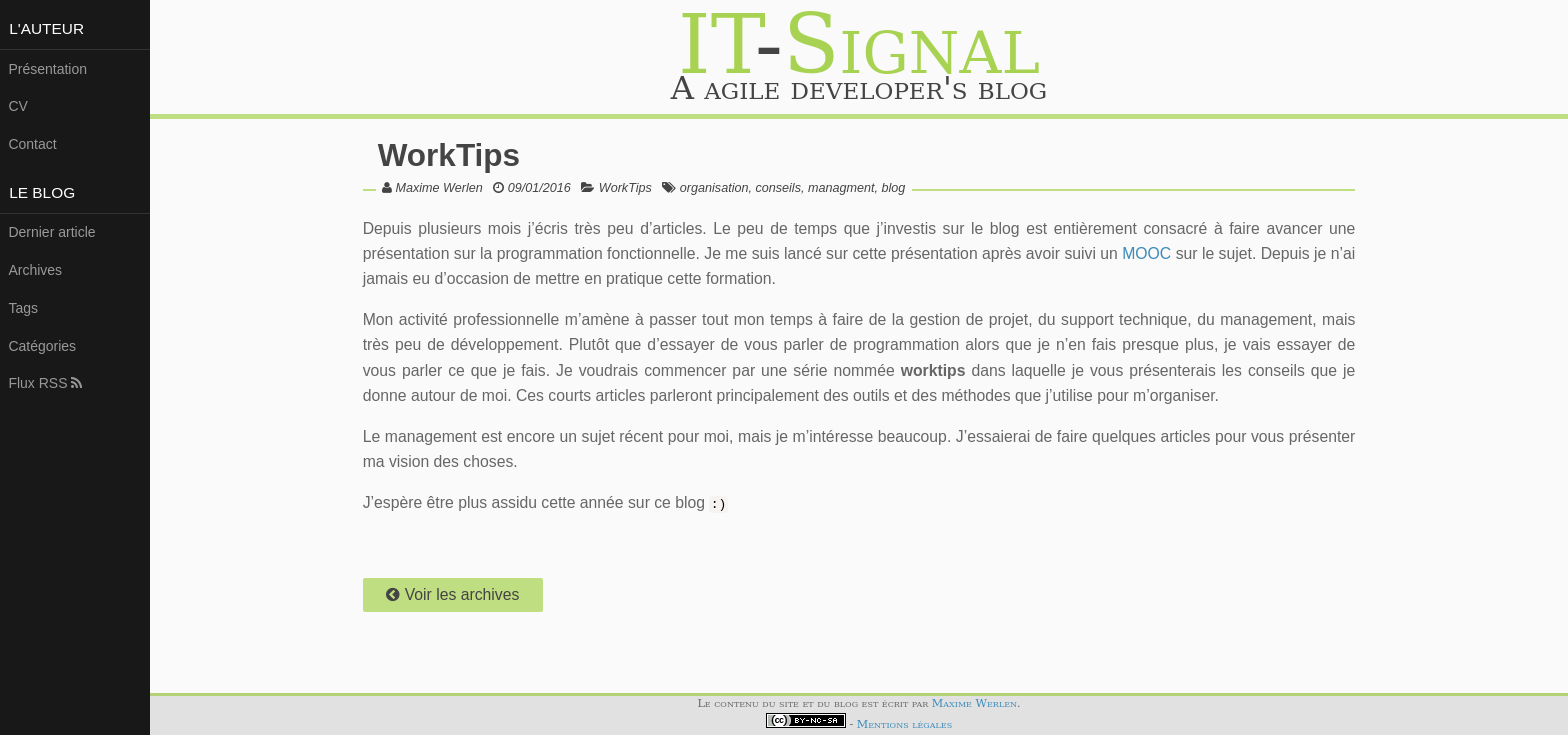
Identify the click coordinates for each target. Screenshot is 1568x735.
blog (893, 188)
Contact (32, 144)
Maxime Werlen (439, 188)
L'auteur (46, 28)
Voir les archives (452, 594)
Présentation (47, 69)
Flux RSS (45, 383)
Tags (23, 308)
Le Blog (42, 192)
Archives (35, 270)
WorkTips (449, 155)
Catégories (42, 346)
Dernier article (51, 232)
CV (17, 106)
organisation (714, 188)
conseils (778, 188)
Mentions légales (904, 724)
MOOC (1146, 253)
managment (841, 188)
